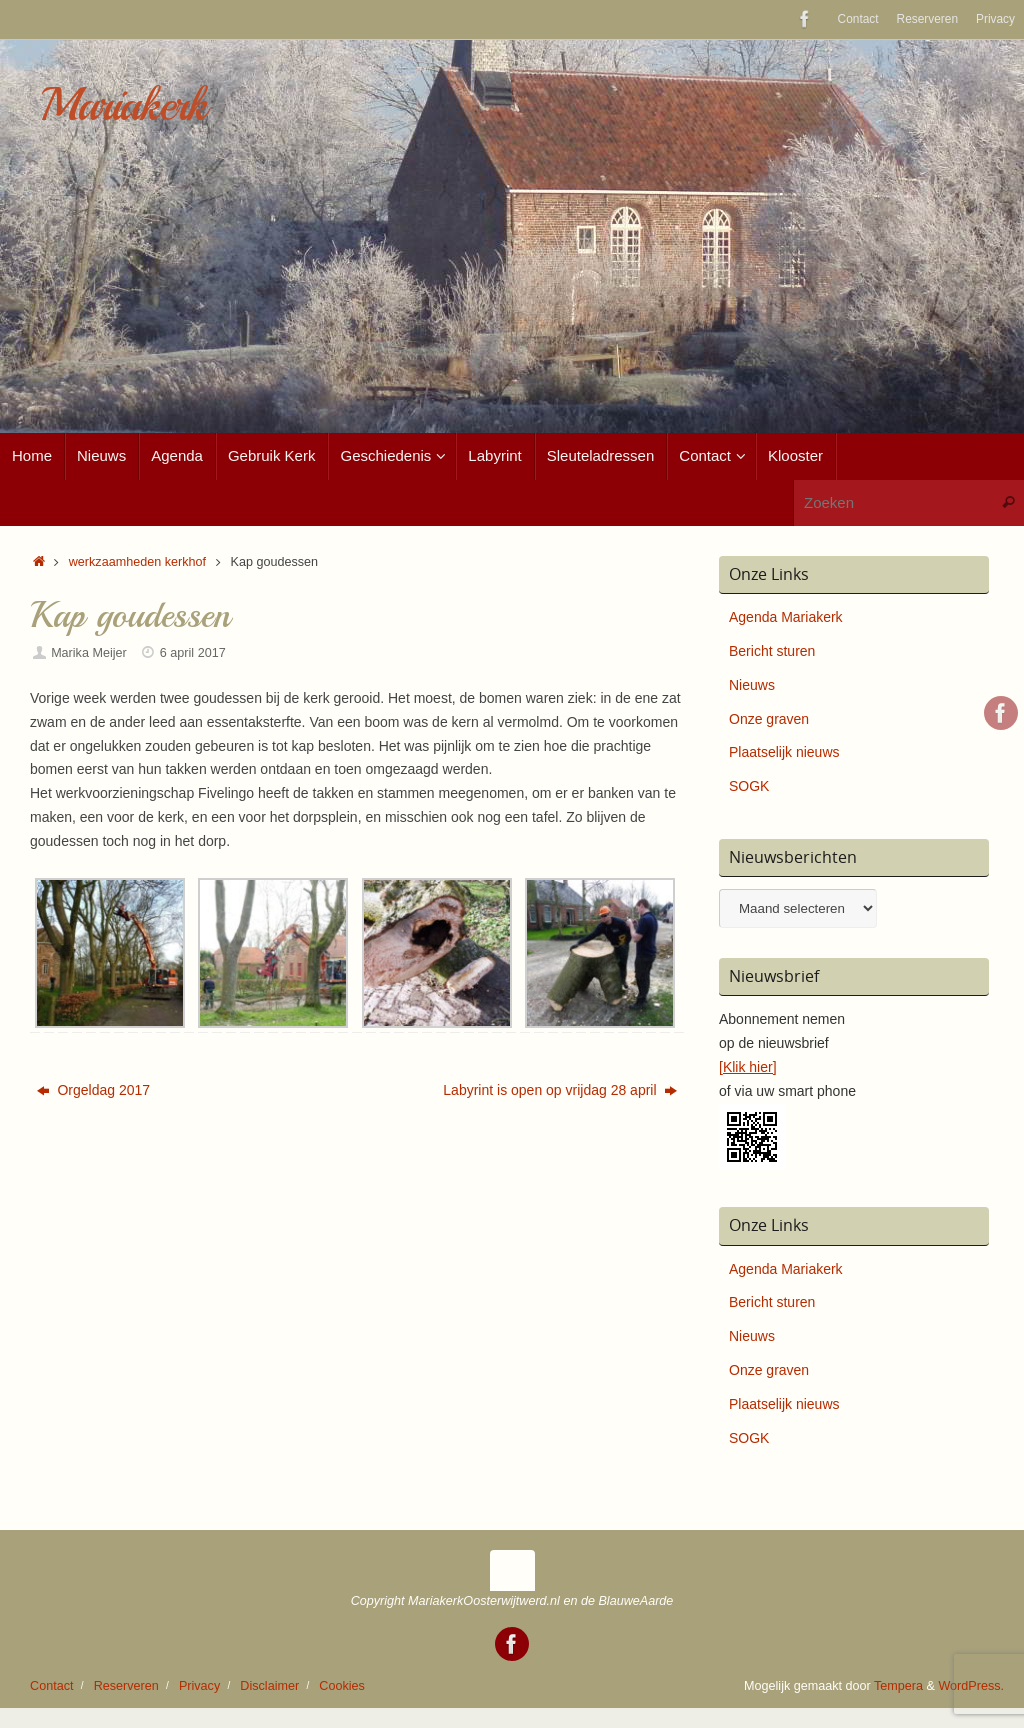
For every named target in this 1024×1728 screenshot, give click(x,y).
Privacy (995, 19)
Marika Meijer (89, 653)
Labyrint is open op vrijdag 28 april (560, 1090)
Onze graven (769, 719)
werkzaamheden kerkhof (137, 562)
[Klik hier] (748, 1067)
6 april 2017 (193, 653)
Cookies (342, 1686)
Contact (858, 19)
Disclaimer (269, 1686)
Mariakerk (123, 105)
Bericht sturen (772, 651)
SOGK (749, 786)
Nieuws (752, 685)
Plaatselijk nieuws (784, 752)
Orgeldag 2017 (94, 1090)
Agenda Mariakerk (786, 617)
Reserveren (927, 19)
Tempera (898, 1686)
